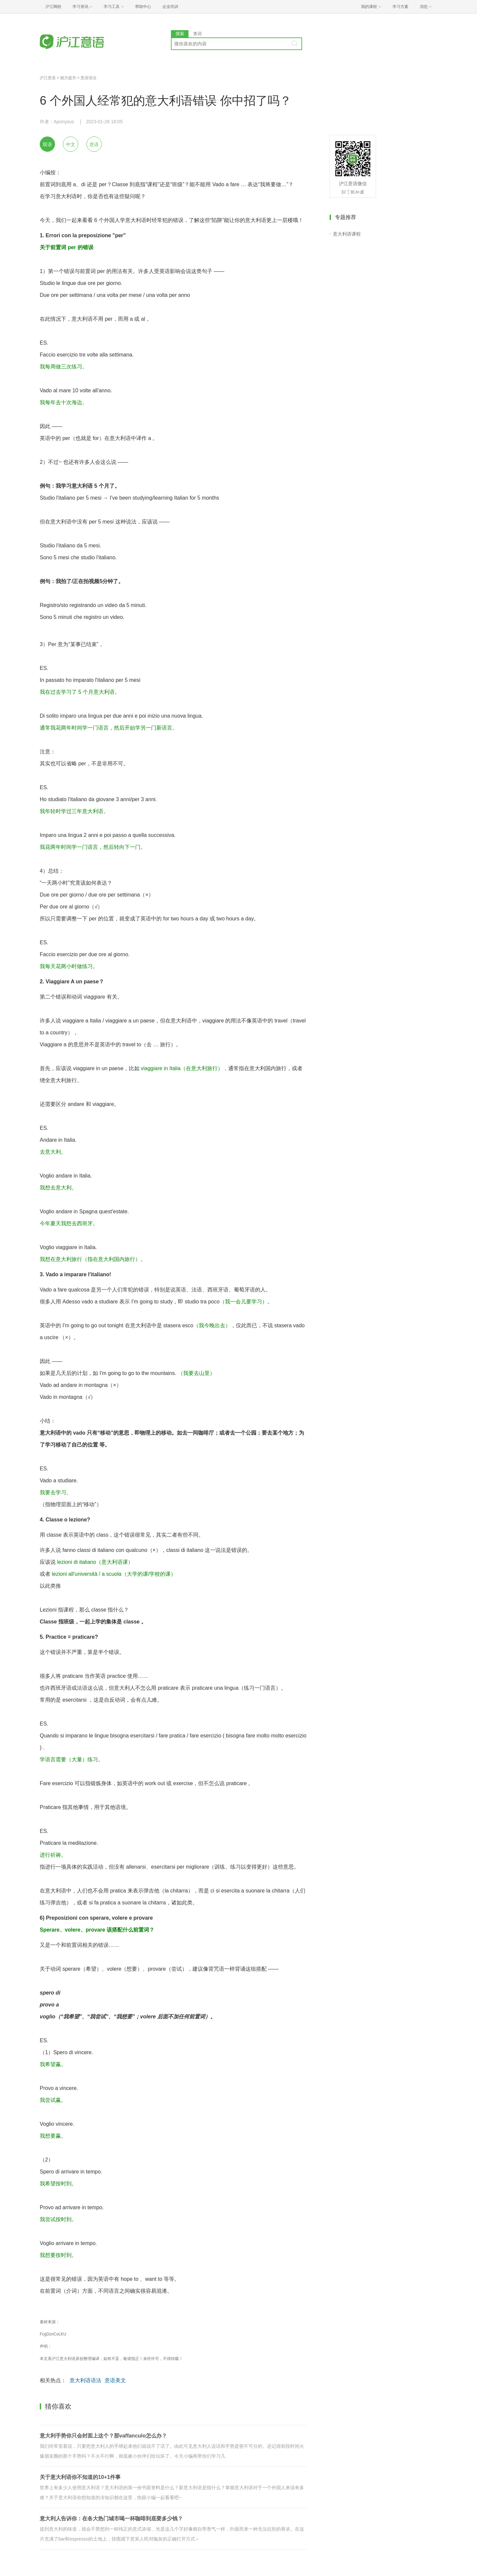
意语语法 (88, 78)
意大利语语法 (85, 2380)
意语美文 (115, 2380)
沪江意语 (48, 78)
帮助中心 (143, 6)
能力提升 (68, 78)
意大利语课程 (347, 234)
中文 (70, 144)
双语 (47, 144)
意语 (94, 144)
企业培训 (170, 6)
